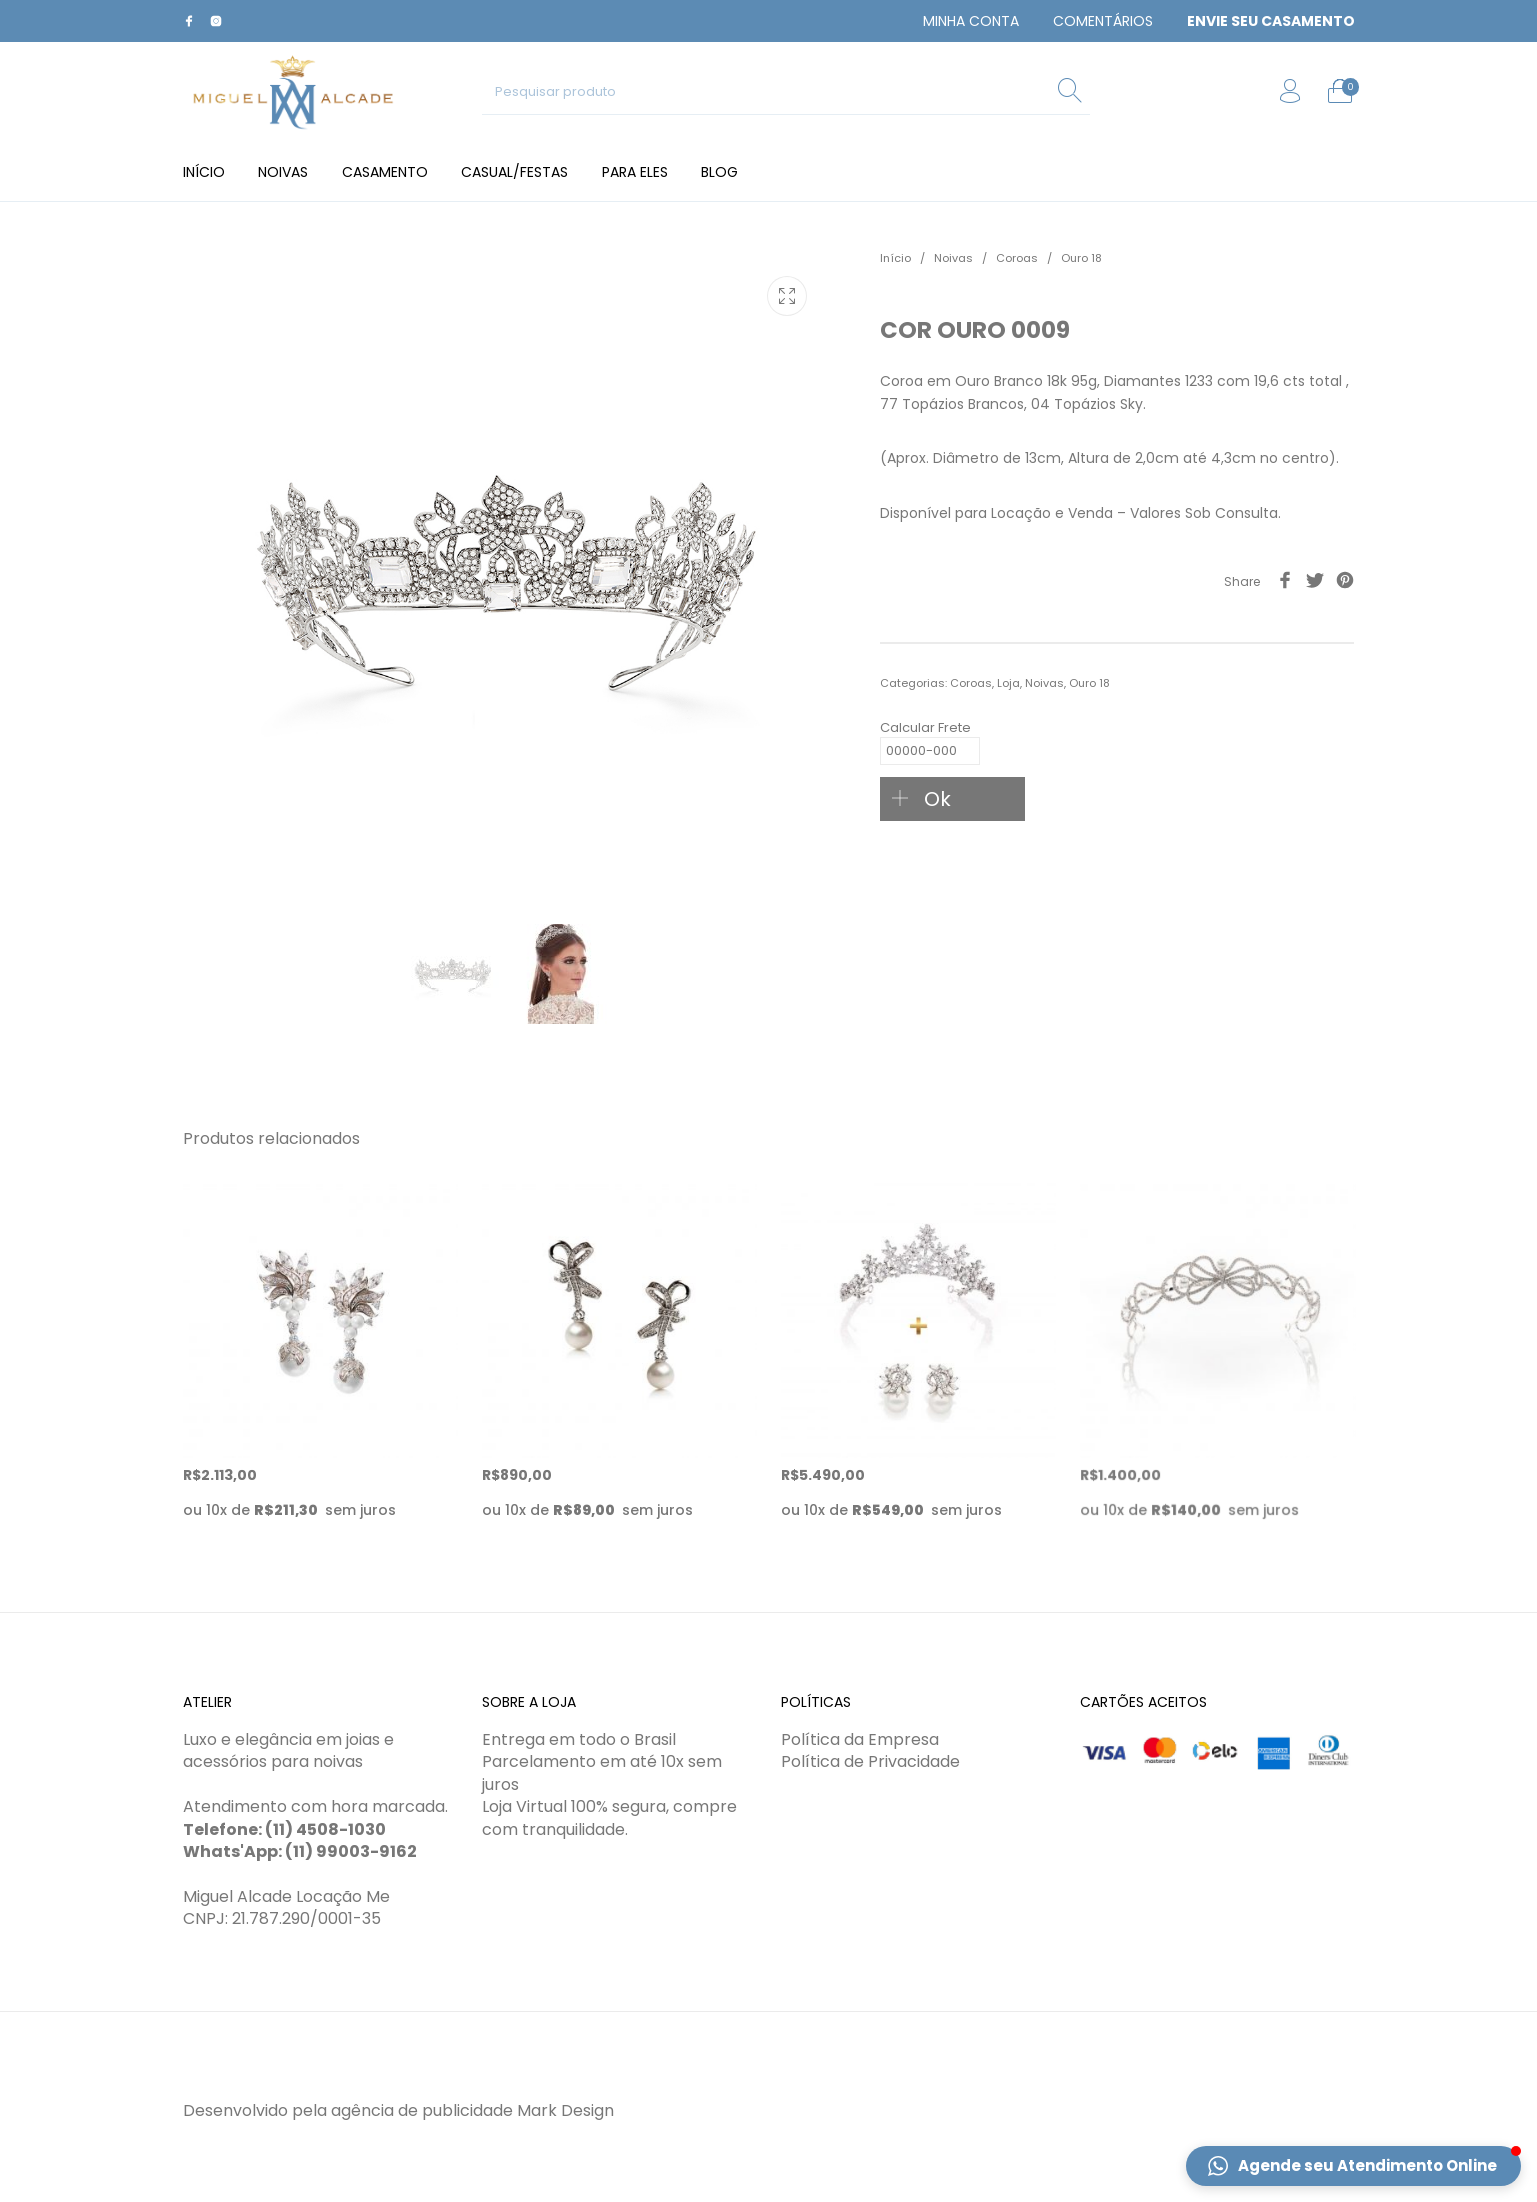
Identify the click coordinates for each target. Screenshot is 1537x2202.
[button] (1353, 2166)
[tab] (1117, 643)
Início (895, 258)
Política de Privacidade (870, 1761)
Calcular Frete (930, 731)
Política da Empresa (860, 1739)
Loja (1008, 683)
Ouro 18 (1081, 258)
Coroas (1017, 258)
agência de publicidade (422, 2110)
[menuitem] (972, 21)
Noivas (953, 258)
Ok (937, 799)
